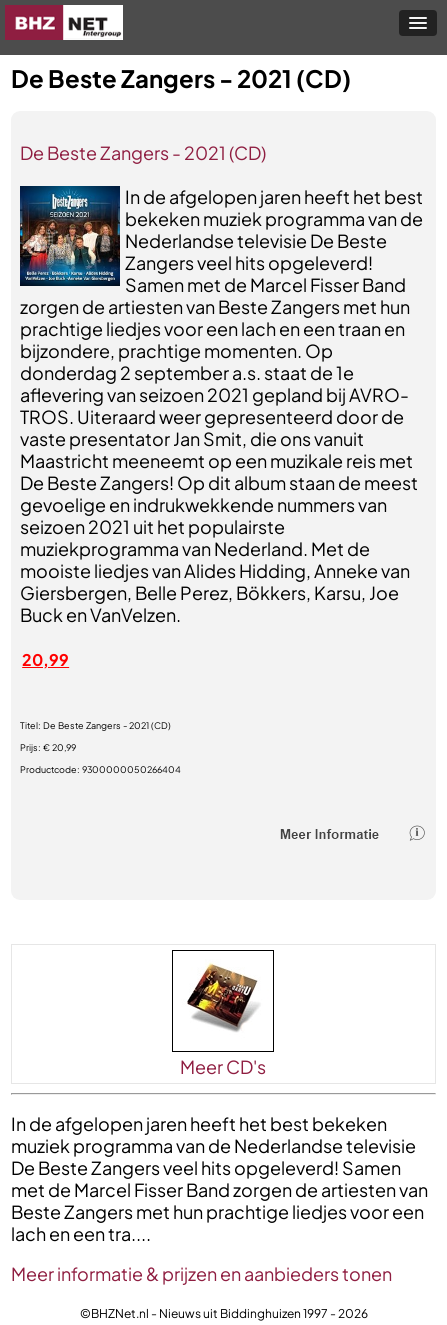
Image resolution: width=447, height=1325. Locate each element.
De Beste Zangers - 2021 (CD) (143, 152)
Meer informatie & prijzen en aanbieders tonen (201, 1273)
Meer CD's (223, 1066)
